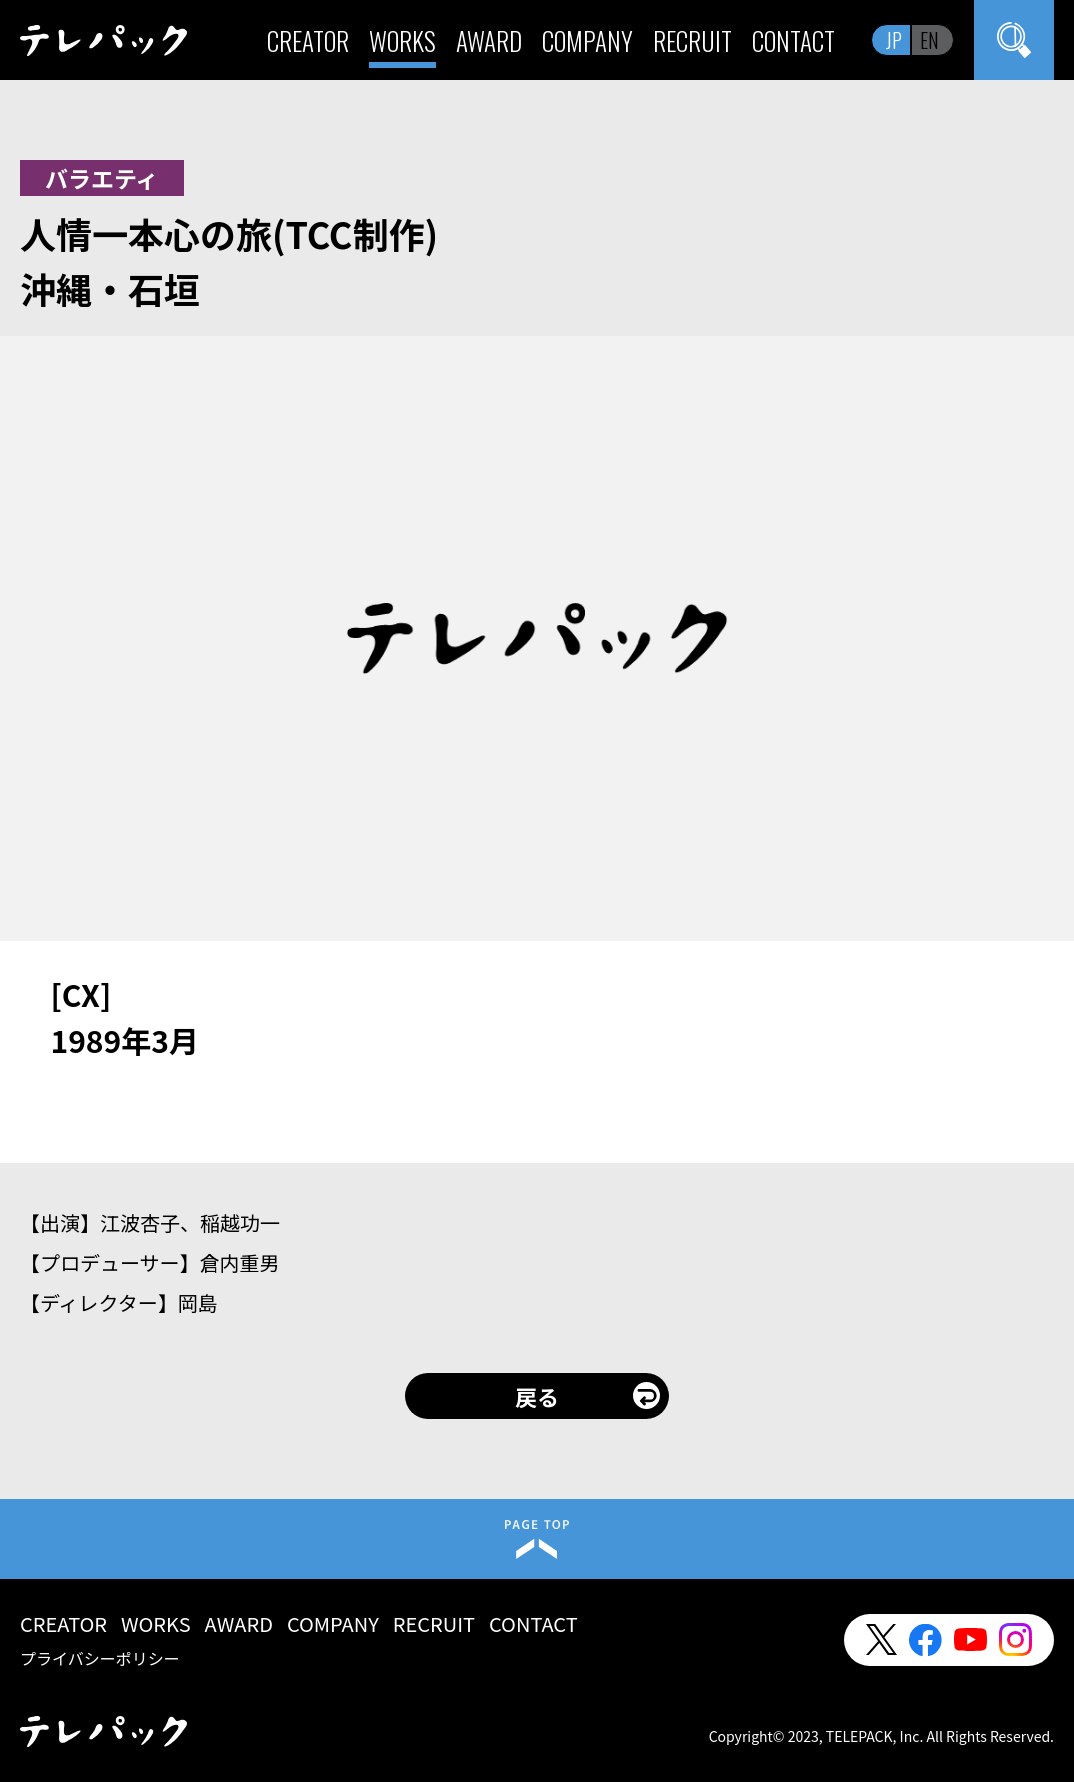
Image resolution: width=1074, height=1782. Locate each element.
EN (929, 40)
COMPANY (587, 40)
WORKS (402, 40)
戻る (537, 1396)
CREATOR (308, 40)
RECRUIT (692, 40)
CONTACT (793, 40)
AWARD (489, 40)
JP (894, 40)
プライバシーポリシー (100, 1658)
